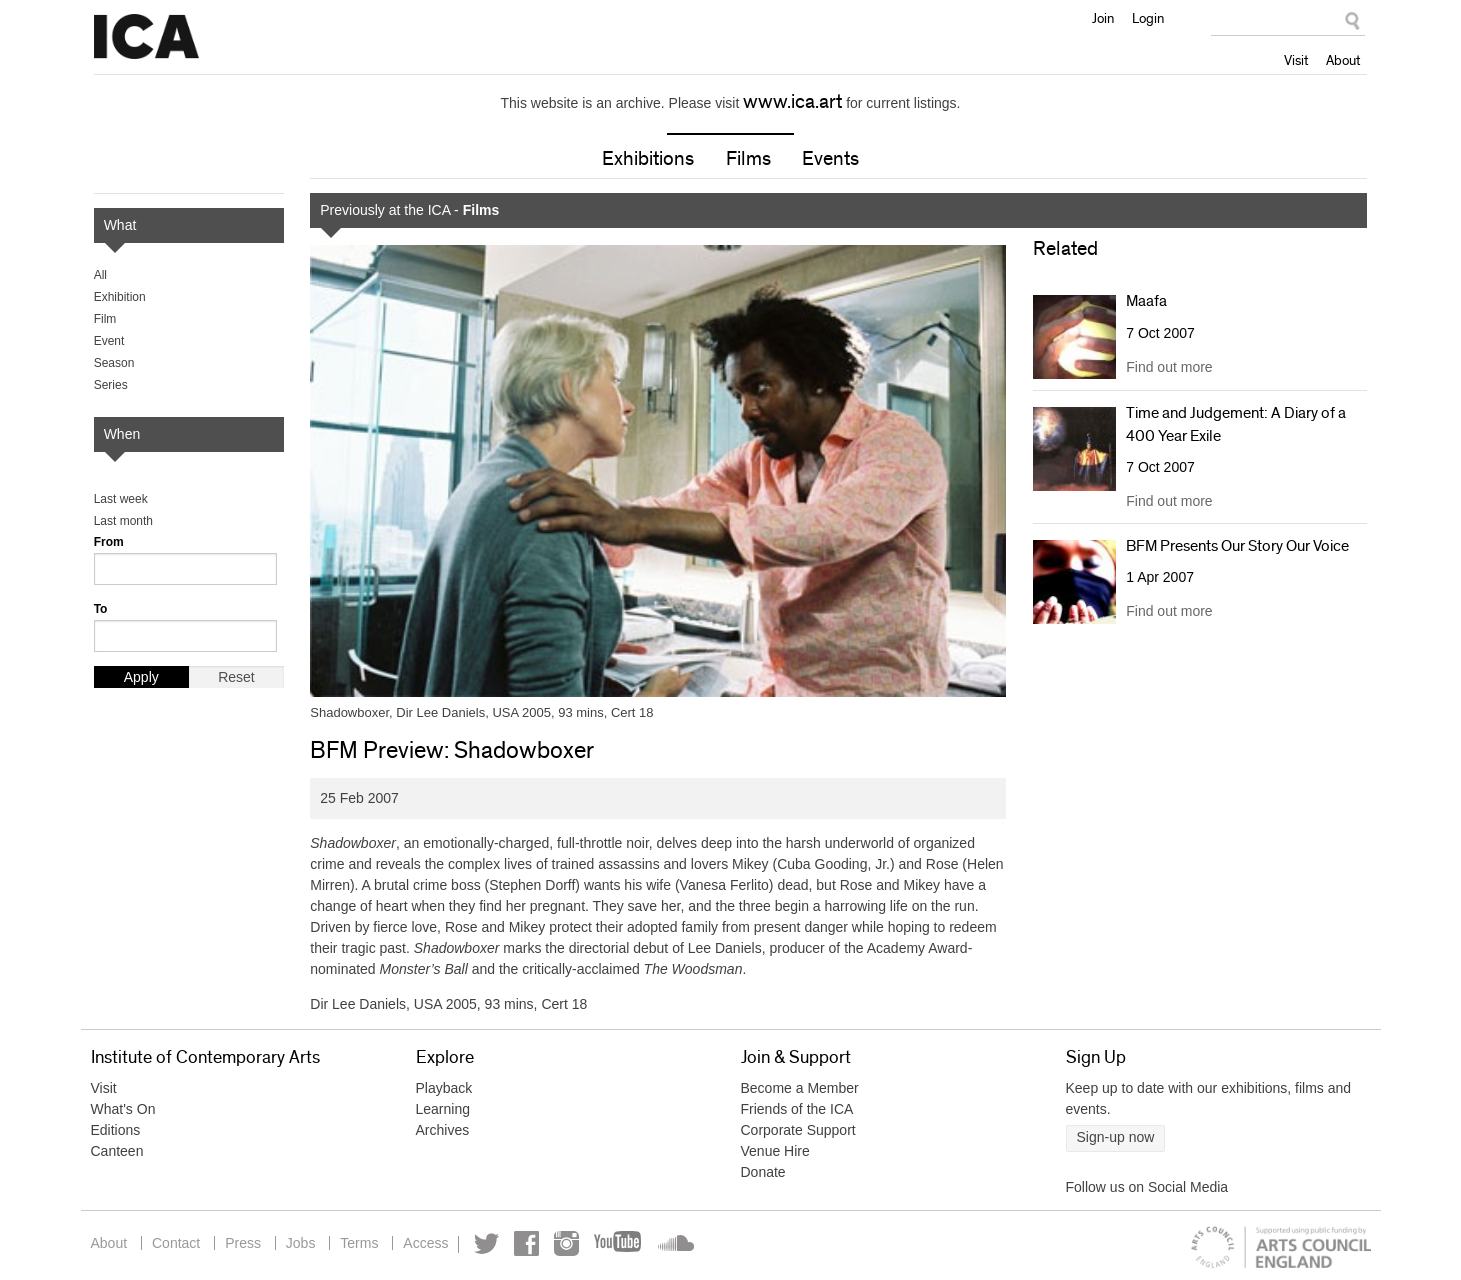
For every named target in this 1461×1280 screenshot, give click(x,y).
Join (1103, 18)
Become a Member (800, 1088)
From (109, 542)
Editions (116, 1130)
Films (748, 159)
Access (425, 1243)
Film (105, 319)
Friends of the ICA (797, 1109)
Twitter (486, 1243)
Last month (123, 521)
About (1343, 60)
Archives (443, 1130)
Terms (359, 1243)
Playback (444, 1088)
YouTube (619, 1243)
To (101, 609)
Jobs (301, 1243)
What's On (123, 1109)
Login (1148, 18)
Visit (1296, 60)
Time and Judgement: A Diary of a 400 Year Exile (1236, 424)
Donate (763, 1172)
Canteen (117, 1151)
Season (114, 363)
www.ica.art (792, 102)
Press (243, 1243)
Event (109, 341)
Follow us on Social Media (1147, 1187)
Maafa (1146, 301)
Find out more (1169, 367)
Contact (176, 1243)
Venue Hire (775, 1151)
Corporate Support (798, 1130)
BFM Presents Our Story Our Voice (1237, 546)
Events (830, 159)
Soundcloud (674, 1243)
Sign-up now (1116, 1137)
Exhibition (120, 297)
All (100, 275)
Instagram (566, 1243)
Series (111, 385)
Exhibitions (648, 159)
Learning (443, 1109)
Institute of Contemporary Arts (146, 37)
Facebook (526, 1243)
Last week (121, 499)
